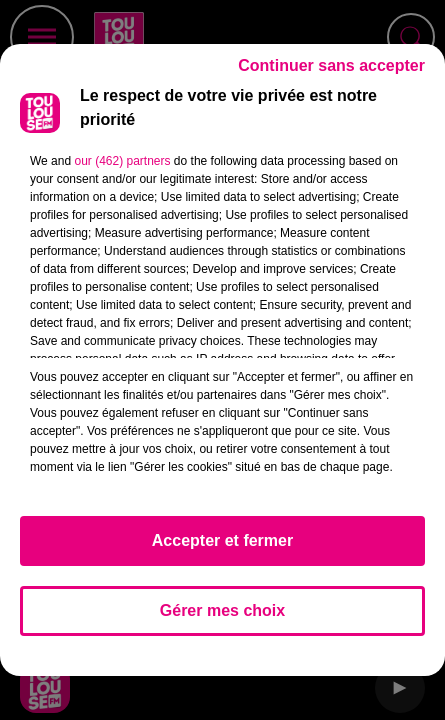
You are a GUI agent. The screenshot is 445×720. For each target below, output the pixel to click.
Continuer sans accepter (331, 74)
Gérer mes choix (222, 619)
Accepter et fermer (222, 549)
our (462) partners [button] (122, 170)
